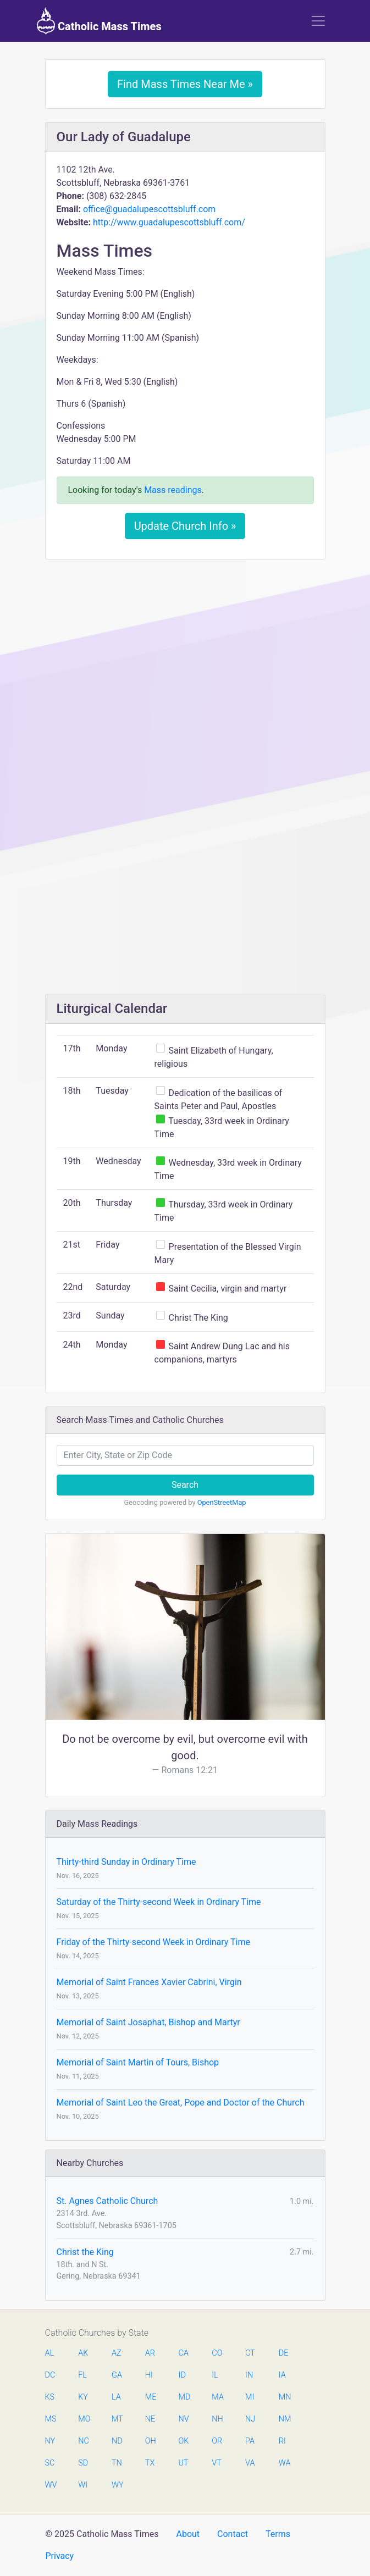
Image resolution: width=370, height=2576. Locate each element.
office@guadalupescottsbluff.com (149, 209)
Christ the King (85, 2252)
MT (117, 2419)
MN (284, 2397)
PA (250, 2441)
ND (117, 2441)
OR (217, 2441)
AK (83, 2353)
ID (182, 2375)
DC (50, 2375)
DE (284, 2353)
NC (83, 2441)
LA (116, 2397)
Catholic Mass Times (99, 21)
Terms (278, 2534)
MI (249, 2397)
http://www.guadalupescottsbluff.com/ (169, 222)
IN (249, 2375)
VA (250, 2463)
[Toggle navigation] (318, 21)
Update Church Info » (185, 526)
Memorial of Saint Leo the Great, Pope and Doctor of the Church (181, 2102)
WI (82, 2485)
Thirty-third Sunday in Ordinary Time (126, 1862)
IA (282, 2375)
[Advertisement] (185, 650)
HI (149, 2375)
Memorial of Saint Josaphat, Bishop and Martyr (148, 2022)
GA (117, 2375)
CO (217, 2353)
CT (250, 2353)
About (188, 2534)
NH (217, 2419)
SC (50, 2463)
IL (215, 2375)
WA (284, 2463)
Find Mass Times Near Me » (185, 84)
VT (216, 2463)
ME (150, 2397)
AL (49, 2353)
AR (150, 2353)
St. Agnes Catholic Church (107, 2201)
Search (185, 1485)
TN (117, 2463)
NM (284, 2419)
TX (149, 2463)
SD (83, 2463)
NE (150, 2419)
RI (282, 2441)
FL (82, 2375)
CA (184, 2353)
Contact (232, 2534)
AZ (117, 2353)
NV (184, 2419)
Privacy (60, 2556)
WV (50, 2485)
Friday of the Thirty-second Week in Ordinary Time (153, 1942)
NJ (250, 2419)
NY (50, 2441)
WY (117, 2485)
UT (184, 2463)
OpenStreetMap (221, 1502)
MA (217, 2397)
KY (83, 2397)
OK (184, 2441)
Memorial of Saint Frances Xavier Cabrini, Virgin (149, 1982)
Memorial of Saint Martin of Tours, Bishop (138, 2062)
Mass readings (173, 490)
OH (150, 2441)
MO (83, 2419)
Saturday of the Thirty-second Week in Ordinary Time (159, 1902)
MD (184, 2397)
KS (50, 2397)
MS (50, 2419)
